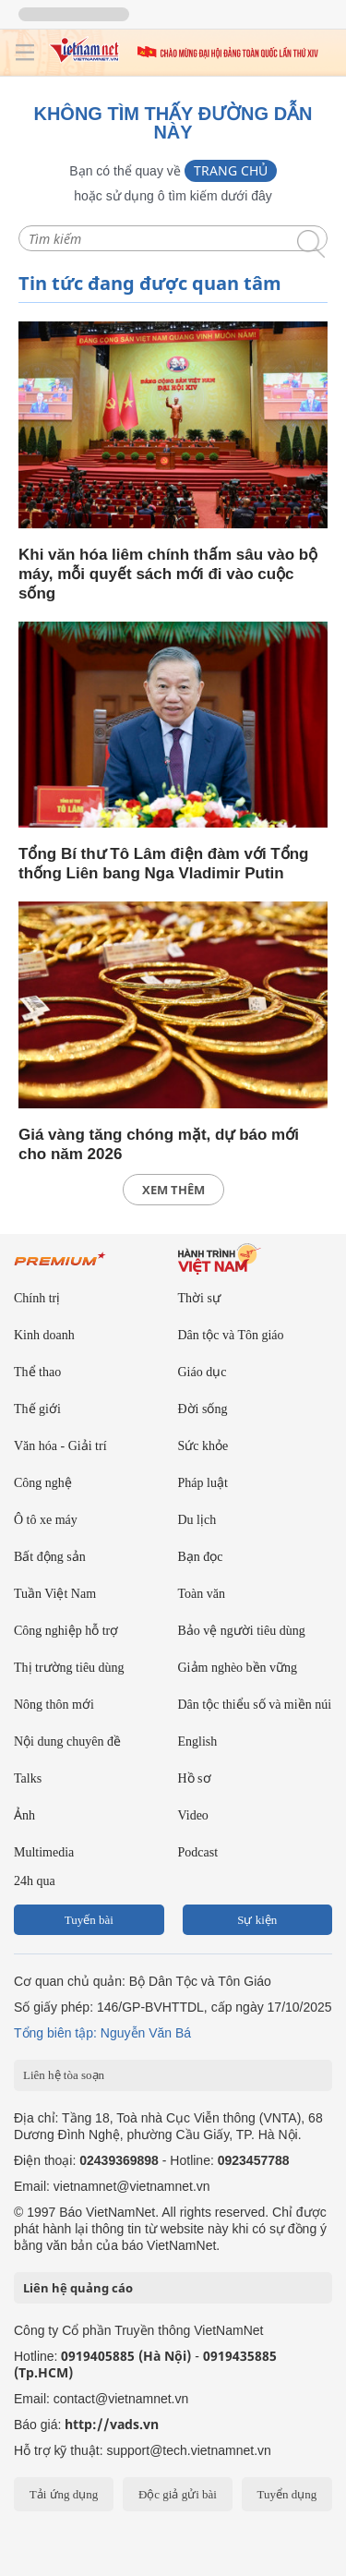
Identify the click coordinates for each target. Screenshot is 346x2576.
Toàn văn (202, 1594)
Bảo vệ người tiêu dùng (241, 1631)
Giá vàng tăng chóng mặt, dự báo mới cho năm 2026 (158, 1144)
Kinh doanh (44, 1335)
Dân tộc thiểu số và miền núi (255, 1704)
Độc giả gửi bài (177, 2494)
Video (193, 1815)
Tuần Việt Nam (55, 1594)
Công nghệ (43, 1483)
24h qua (34, 1881)
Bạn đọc (200, 1557)
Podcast (198, 1852)
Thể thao (37, 1372)
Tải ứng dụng (64, 2494)
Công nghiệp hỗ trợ (66, 1631)
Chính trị (37, 1298)
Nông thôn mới (54, 1704)
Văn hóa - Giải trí (60, 1446)
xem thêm (173, 1189)
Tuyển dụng (286, 2494)
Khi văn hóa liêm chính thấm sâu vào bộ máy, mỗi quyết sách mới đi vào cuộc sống (167, 574)
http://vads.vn (112, 2424)
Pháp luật (203, 1483)
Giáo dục (202, 1372)
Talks (28, 1778)
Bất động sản (50, 1557)
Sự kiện (257, 1920)
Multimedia (44, 1852)
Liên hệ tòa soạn (63, 2075)
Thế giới (37, 1409)
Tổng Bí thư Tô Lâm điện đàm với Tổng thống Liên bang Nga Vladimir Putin (163, 863)
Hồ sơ (194, 1778)
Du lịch (197, 1520)
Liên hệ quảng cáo (78, 2288)
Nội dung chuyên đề (67, 1741)
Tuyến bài (89, 1920)
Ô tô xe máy (46, 1520)
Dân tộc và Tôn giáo (231, 1335)
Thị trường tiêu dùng (69, 1668)
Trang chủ (231, 170)
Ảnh (24, 1815)
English (198, 1741)
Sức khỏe (203, 1446)
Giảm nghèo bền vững (238, 1668)
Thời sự (199, 1298)
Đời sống (203, 1409)
